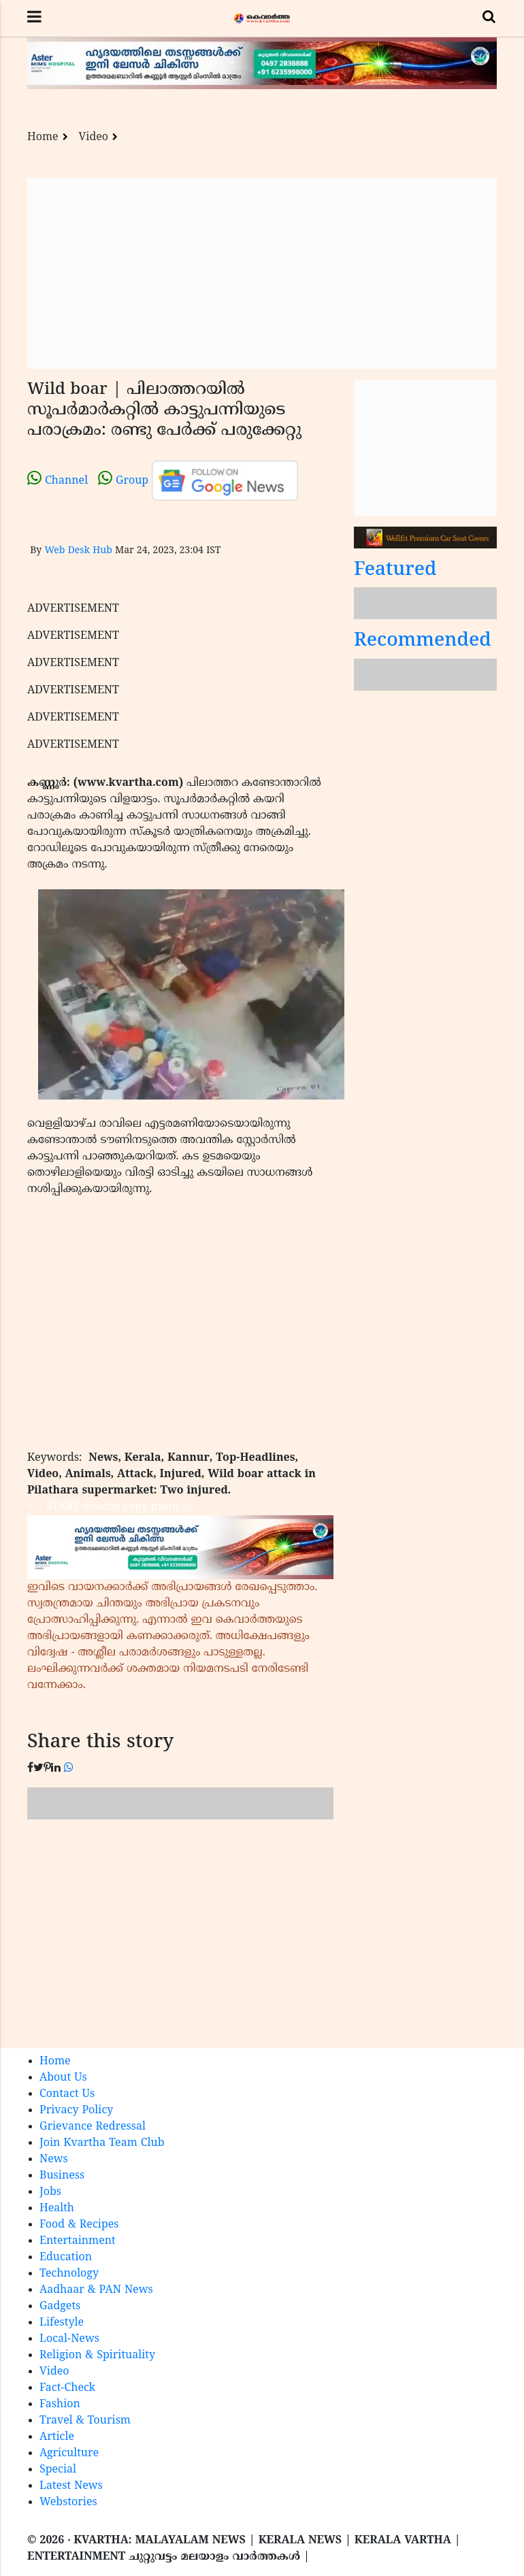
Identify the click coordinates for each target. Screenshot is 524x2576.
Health (56, 2208)
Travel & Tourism (85, 2421)
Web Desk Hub (78, 551)
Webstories (68, 2502)
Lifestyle (61, 2323)
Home (43, 137)
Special (57, 2470)
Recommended (422, 641)
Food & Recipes (79, 2225)
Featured (395, 570)
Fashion (59, 2404)
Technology (69, 2274)
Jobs (50, 2192)
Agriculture (69, 2453)
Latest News (71, 2486)
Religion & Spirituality (97, 2355)
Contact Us (67, 2094)
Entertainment (77, 2241)
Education (65, 2257)
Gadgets (59, 2306)
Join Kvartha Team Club (102, 2143)
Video (94, 137)
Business (61, 2176)
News (53, 2159)
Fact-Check (67, 2388)
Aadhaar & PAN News (96, 2290)
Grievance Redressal (92, 2127)
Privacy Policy (76, 2110)
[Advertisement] (262, 273)
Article (56, 2437)
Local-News (69, 2339)
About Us (63, 2078)
